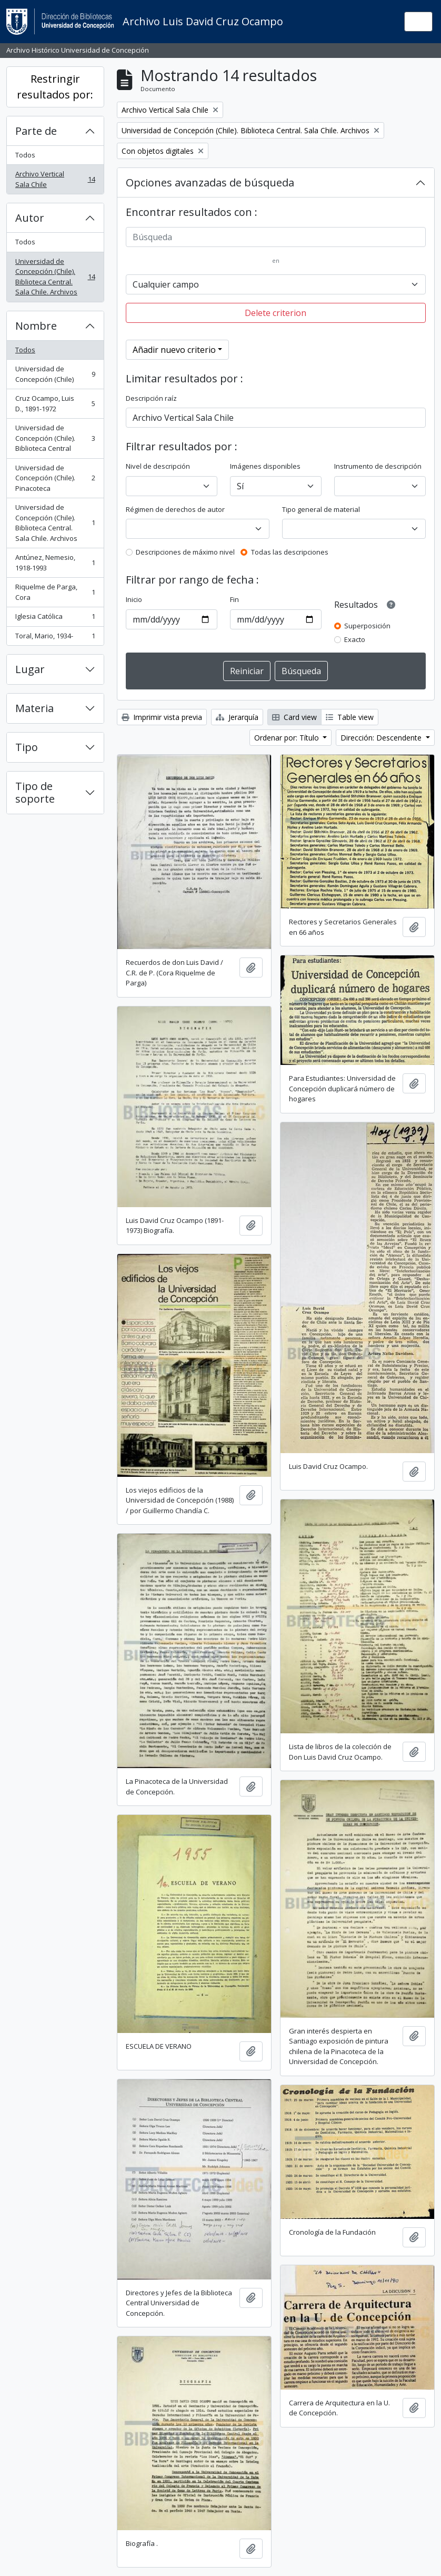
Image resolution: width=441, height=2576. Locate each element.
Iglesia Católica (55, 618)
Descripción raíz (151, 398)
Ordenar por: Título (287, 738)
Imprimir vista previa (162, 717)
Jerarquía (237, 717)
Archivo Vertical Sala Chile (55, 179)
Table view (350, 717)
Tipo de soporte (35, 792)
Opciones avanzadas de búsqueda (210, 182)
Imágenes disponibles (265, 466)
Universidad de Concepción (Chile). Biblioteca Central (55, 438)
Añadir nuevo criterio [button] (174, 350)
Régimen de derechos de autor (175, 509)
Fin (234, 599)
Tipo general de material (321, 509)
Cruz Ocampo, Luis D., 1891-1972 (55, 403)
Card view (294, 717)
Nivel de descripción (158, 466)
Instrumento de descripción (378, 466)
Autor (29, 218)
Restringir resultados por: (55, 87)
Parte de (36, 131)
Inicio (134, 599)
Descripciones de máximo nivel (185, 552)
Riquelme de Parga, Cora (55, 592)
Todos (25, 155)
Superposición (367, 625)
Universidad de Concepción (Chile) (55, 374)
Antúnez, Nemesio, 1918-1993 (55, 562)
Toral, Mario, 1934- (55, 638)
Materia (34, 708)
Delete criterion (275, 313)
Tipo (26, 747)
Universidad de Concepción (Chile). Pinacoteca (55, 478)
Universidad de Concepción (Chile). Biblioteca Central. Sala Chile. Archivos (55, 276)
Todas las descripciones (289, 552)
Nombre (36, 326)
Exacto (354, 639)
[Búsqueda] (276, 237)
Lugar (30, 669)
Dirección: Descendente (382, 738)
